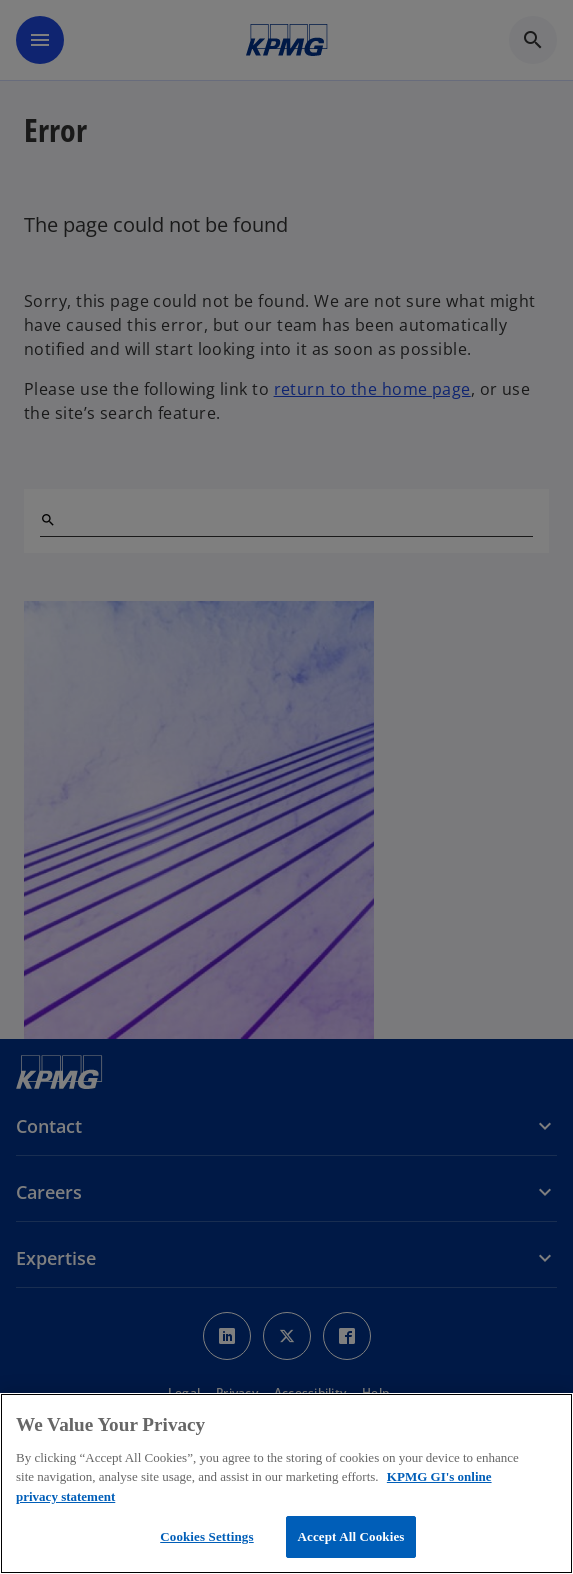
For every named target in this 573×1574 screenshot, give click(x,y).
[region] (286, 1483)
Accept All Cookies (350, 1536)
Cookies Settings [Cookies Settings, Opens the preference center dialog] (206, 1536)
